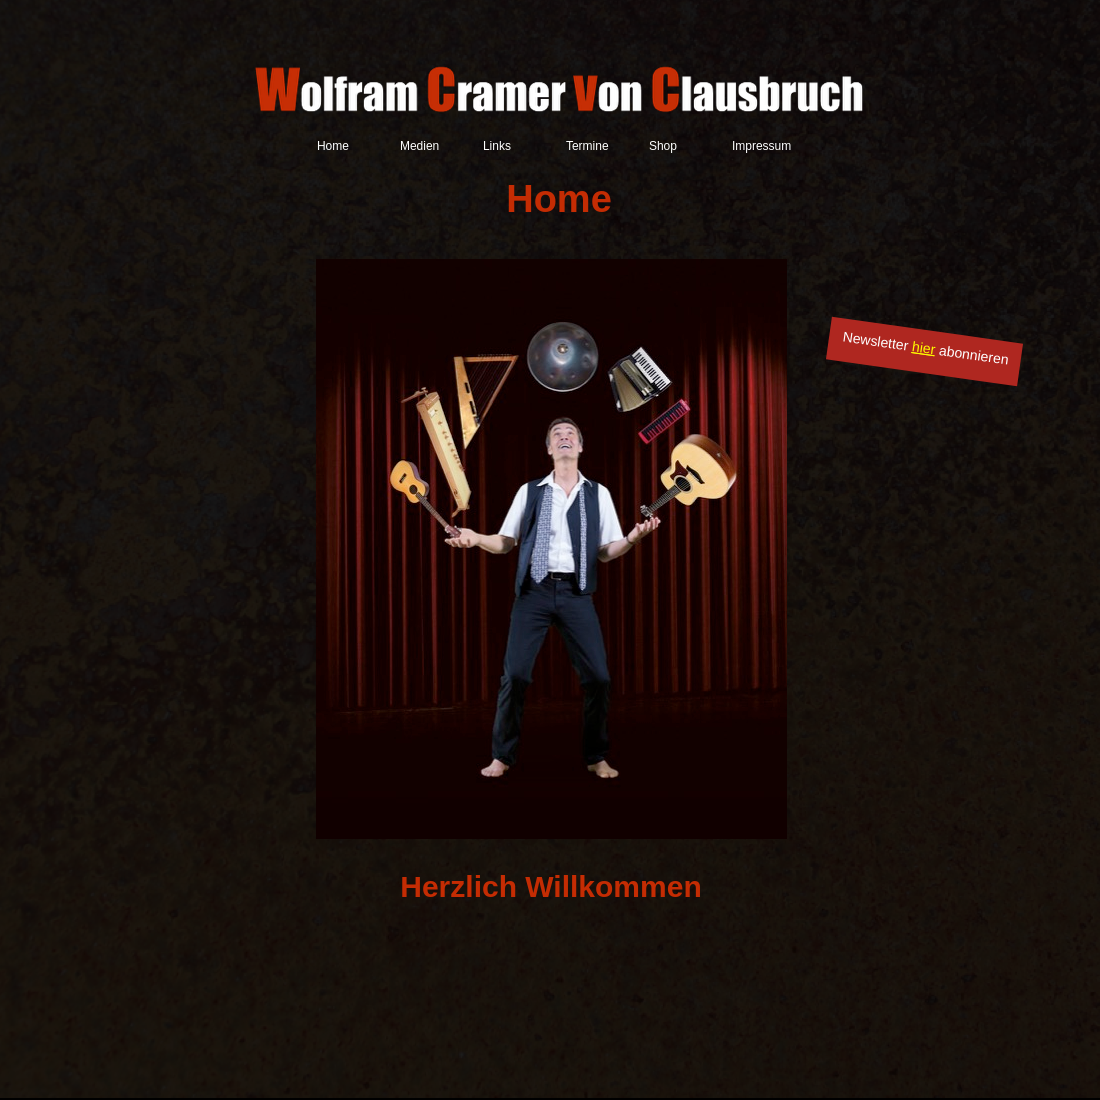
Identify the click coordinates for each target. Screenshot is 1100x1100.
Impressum (761, 146)
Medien (419, 146)
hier (923, 347)
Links (497, 146)
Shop (663, 146)
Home (333, 146)
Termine (587, 146)
